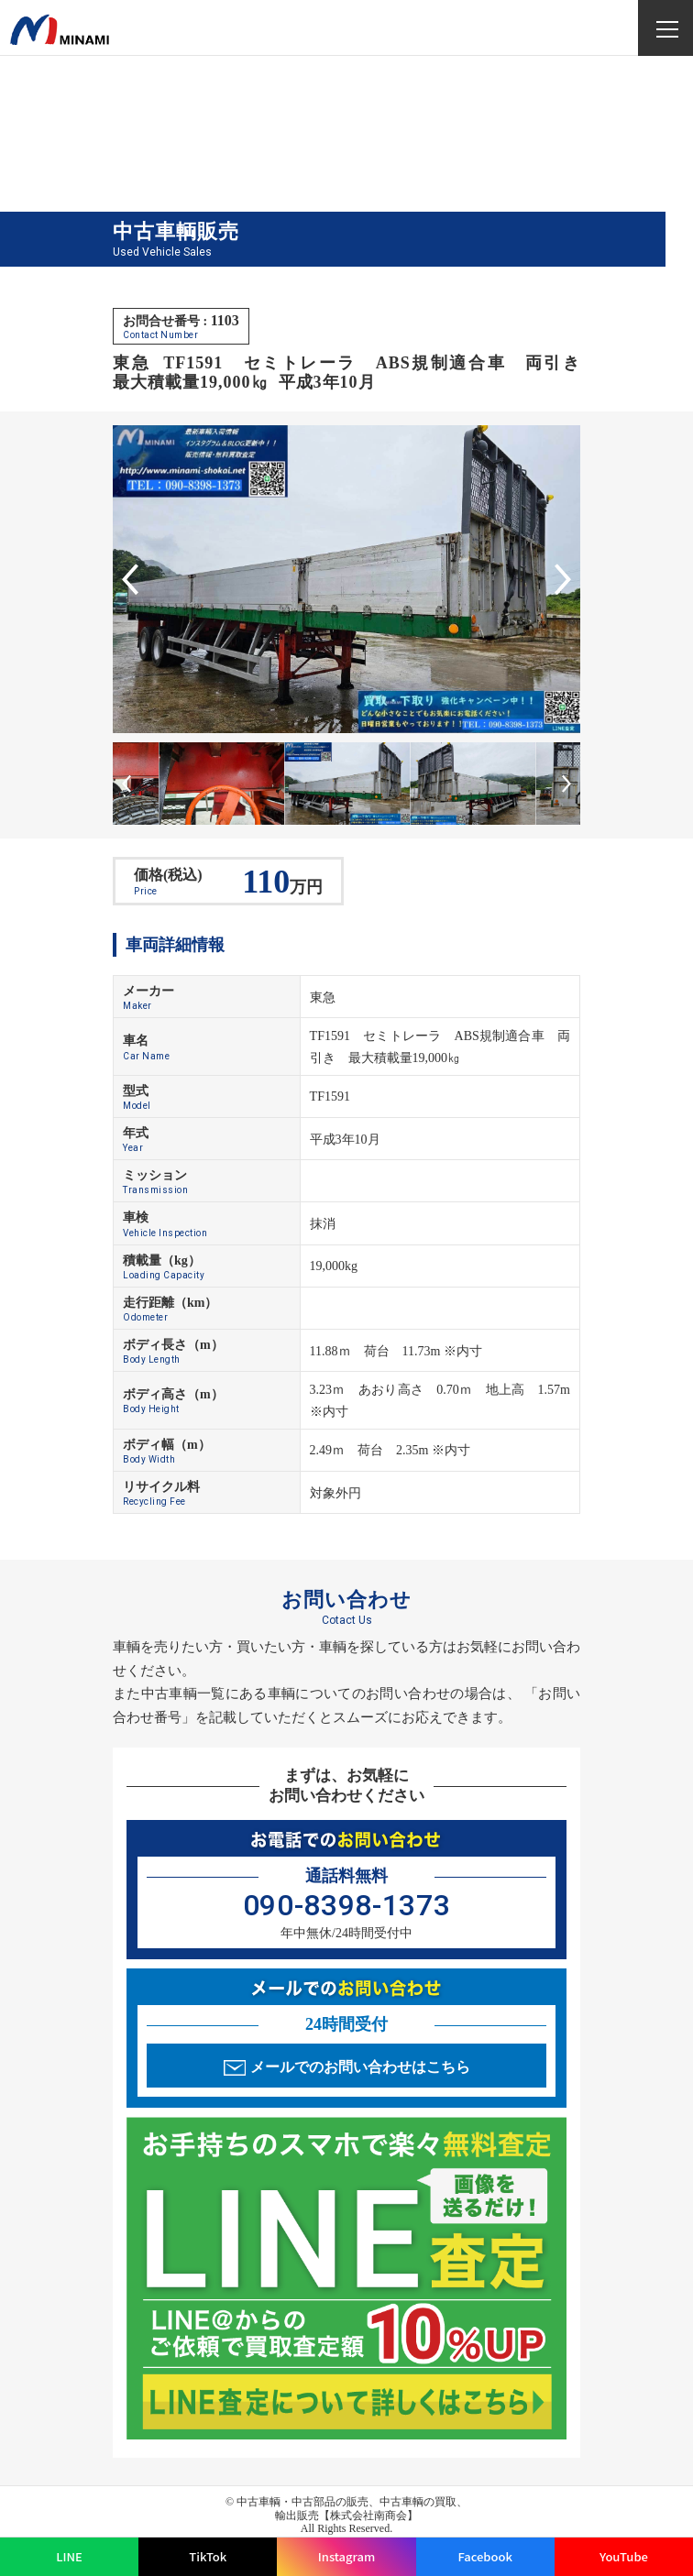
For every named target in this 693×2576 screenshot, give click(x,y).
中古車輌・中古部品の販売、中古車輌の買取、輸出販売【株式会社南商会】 (352, 2508)
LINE (69, 2556)
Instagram (346, 2556)
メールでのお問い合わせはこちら (360, 2067)
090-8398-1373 (346, 1905)
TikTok (207, 2556)
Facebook (484, 2556)
